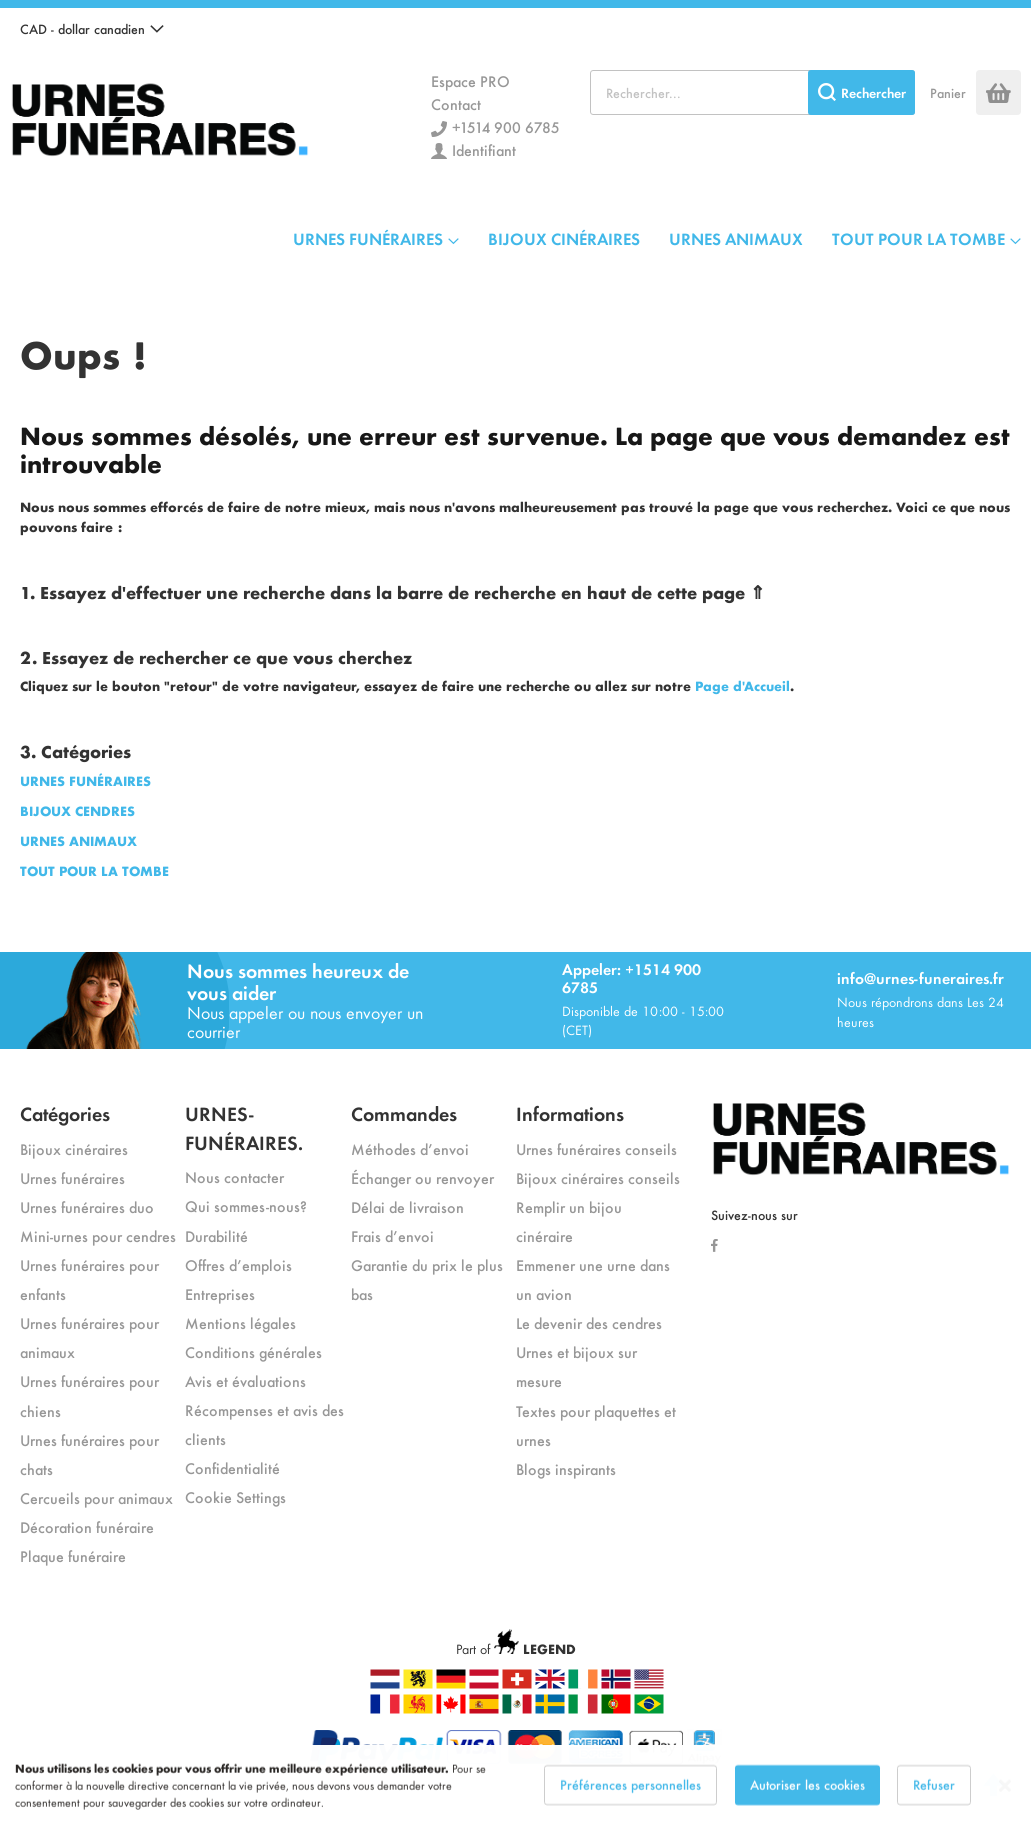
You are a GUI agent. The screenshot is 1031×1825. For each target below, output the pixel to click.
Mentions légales (240, 1322)
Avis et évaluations (245, 1380)
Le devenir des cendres (589, 1322)
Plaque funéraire (73, 1555)
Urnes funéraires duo (87, 1206)
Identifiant (484, 149)
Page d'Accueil (742, 685)
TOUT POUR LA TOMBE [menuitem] (918, 238)
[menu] (657, 238)
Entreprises (220, 1293)
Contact (456, 103)
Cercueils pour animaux (96, 1497)
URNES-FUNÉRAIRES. (244, 1127)
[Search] (861, 92)
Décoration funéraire (87, 1526)
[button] (92, 29)
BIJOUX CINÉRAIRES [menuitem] (564, 238)
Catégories (65, 1112)
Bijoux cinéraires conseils (598, 1177)
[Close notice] (1005, 1799)
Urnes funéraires (72, 1177)
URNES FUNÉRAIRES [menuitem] (368, 238)
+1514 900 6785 (506, 126)
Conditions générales (253, 1351)
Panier (948, 92)
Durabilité (216, 1235)
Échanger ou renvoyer (422, 1177)
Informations (570, 1112)
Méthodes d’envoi (410, 1148)
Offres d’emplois (238, 1264)
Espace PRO (470, 80)
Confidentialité (232, 1467)
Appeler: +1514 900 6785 (631, 977)
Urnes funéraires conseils (596, 1148)
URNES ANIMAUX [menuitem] (736, 238)
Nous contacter (234, 1176)
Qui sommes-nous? (246, 1205)
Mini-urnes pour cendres (98, 1235)
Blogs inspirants (566, 1468)
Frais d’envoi (392, 1235)
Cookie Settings (235, 1496)
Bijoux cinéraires (74, 1148)
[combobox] (752, 92)
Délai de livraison (407, 1206)
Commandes (404, 1112)
